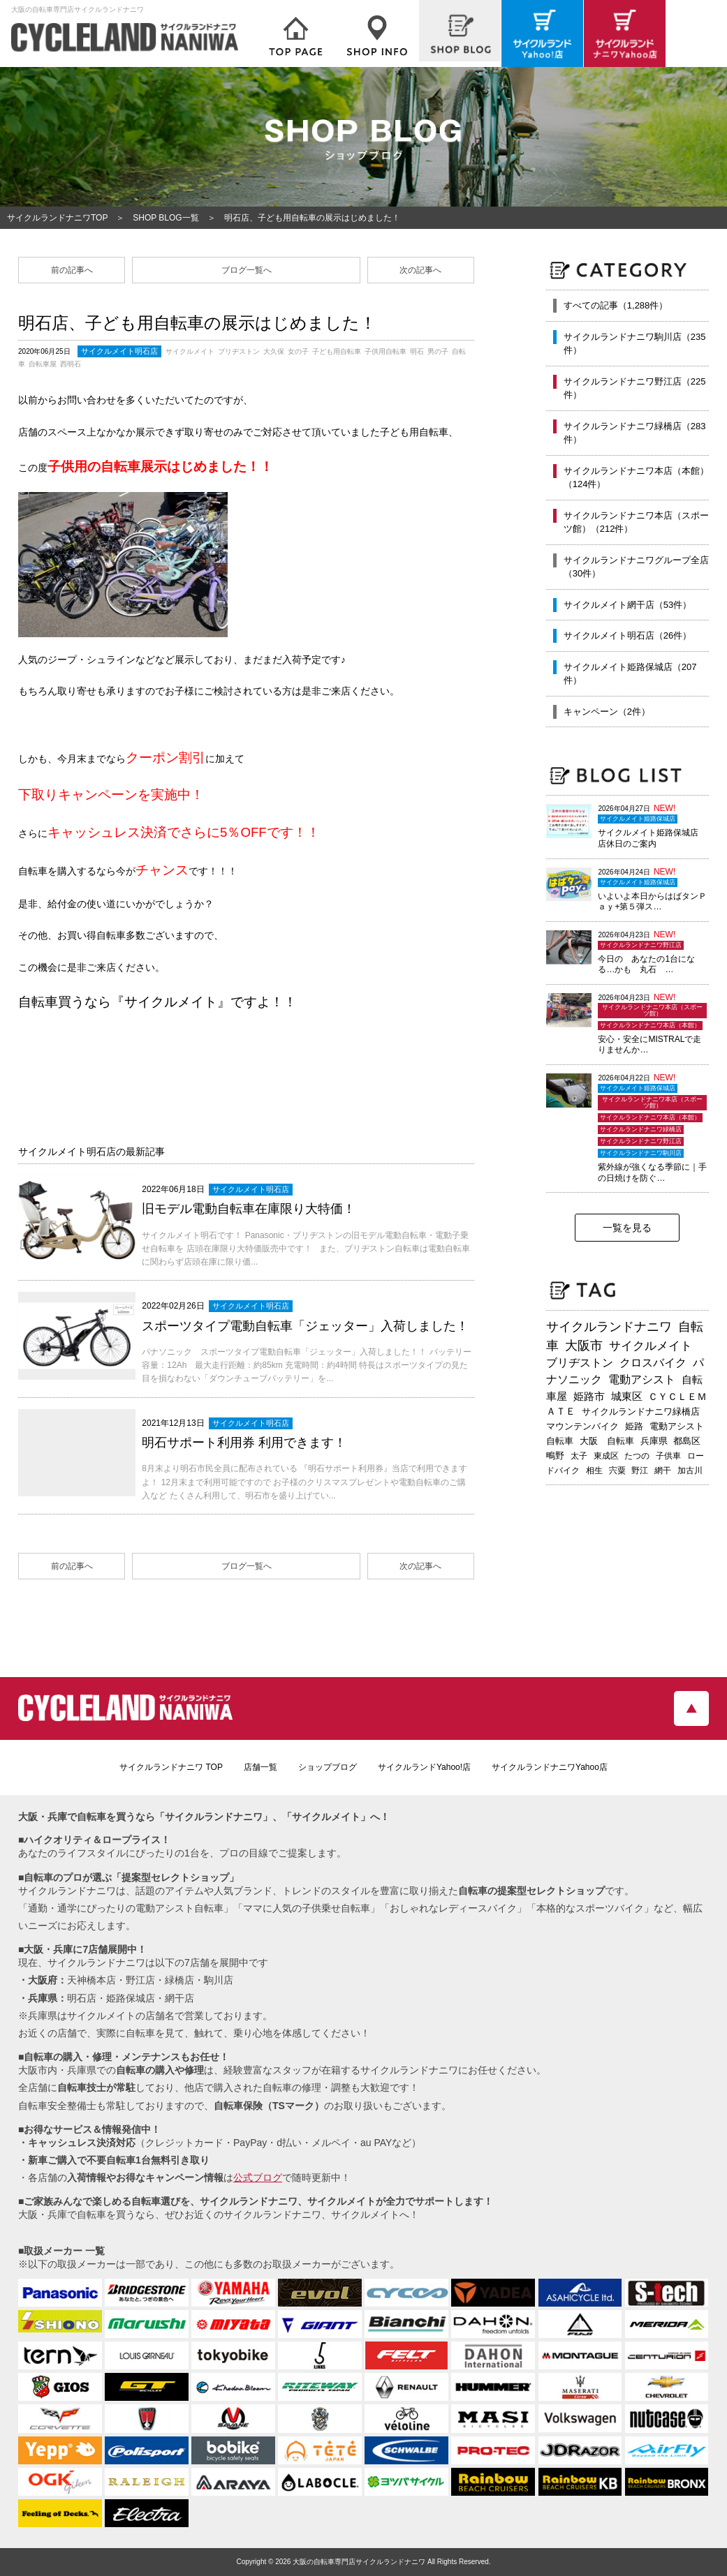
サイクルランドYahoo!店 (424, 1767)
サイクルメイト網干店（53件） (627, 605)
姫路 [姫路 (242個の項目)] (634, 1426)
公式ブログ (257, 2177)
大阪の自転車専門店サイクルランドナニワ (359, 2562)
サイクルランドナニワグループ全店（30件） (636, 567)
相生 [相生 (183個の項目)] (594, 1470)
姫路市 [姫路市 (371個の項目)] (589, 1396)
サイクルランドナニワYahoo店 (550, 1767)
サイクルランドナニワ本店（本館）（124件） (636, 478)
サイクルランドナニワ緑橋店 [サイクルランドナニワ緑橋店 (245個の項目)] (641, 1411)
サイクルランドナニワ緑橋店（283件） (635, 433)
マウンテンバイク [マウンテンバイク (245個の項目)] (582, 1426)
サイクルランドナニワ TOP (171, 1767)
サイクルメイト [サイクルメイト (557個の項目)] (650, 1346)
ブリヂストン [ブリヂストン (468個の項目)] (579, 1363)
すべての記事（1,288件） (616, 305)
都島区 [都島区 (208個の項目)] (686, 1441)
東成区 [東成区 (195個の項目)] (606, 1456)
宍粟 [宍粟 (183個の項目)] (617, 1470)
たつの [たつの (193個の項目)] (636, 1456)
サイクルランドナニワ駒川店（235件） (635, 344)
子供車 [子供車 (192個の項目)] (668, 1456)
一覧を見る (627, 1227)
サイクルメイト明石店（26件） (627, 635)
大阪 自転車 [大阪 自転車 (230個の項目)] (607, 1441)
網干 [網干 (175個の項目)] (662, 1470)
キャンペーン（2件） (607, 711)
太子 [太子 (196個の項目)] (579, 1456)
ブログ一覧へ (246, 270)
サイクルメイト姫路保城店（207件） (630, 674)
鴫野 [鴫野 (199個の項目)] (555, 1456)
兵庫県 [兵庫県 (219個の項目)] (654, 1441)
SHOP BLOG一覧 (165, 218)
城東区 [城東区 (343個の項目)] (626, 1396)
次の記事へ (420, 270)
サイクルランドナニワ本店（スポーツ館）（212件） (636, 522)
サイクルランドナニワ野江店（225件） (635, 388)
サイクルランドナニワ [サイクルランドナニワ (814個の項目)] (609, 1327)
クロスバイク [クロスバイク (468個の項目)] (652, 1363)
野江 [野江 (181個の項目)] (639, 1470)
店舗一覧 (260, 1767)
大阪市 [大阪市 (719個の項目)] (584, 1346)
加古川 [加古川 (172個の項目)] (690, 1470)
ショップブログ (327, 1767)
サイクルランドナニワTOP (57, 218)
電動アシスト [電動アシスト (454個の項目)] (641, 1379)
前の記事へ (72, 270)
